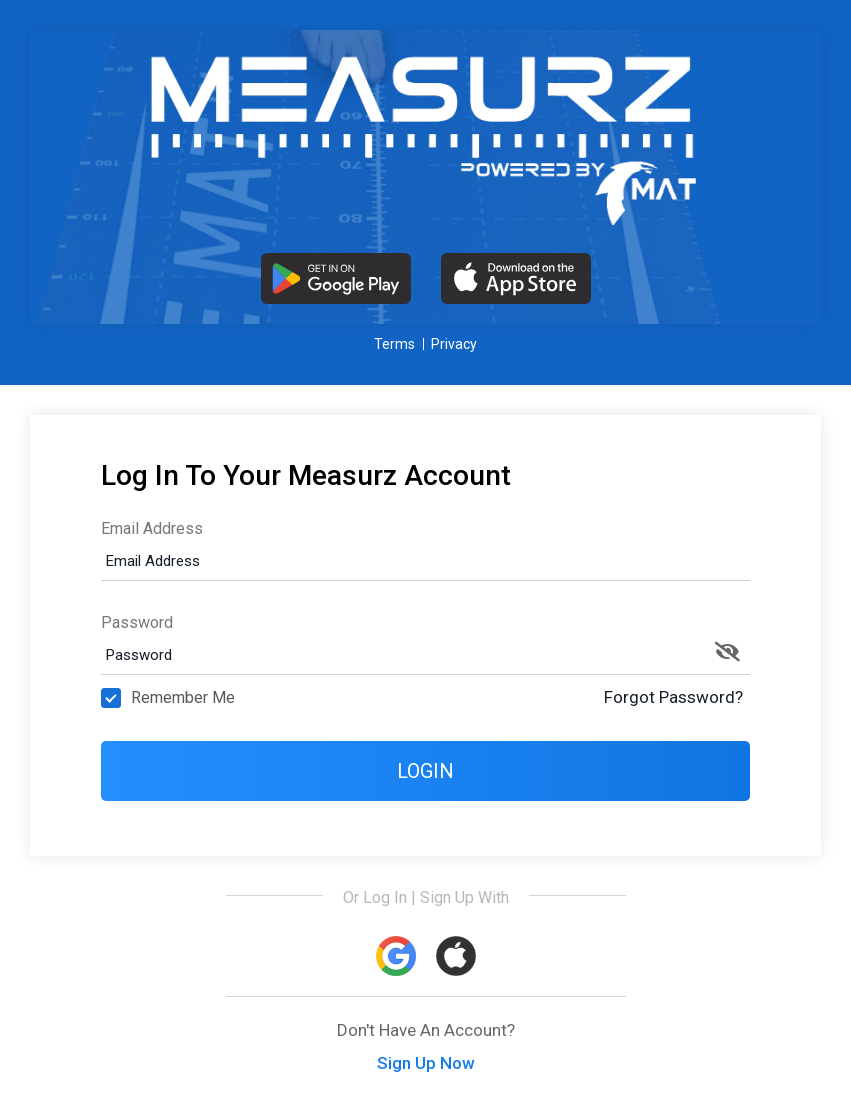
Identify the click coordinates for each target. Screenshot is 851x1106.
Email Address (152, 528)
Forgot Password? (673, 697)
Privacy (454, 344)
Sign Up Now (426, 1063)
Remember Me (168, 698)
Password (137, 622)
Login (425, 771)
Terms (394, 344)
